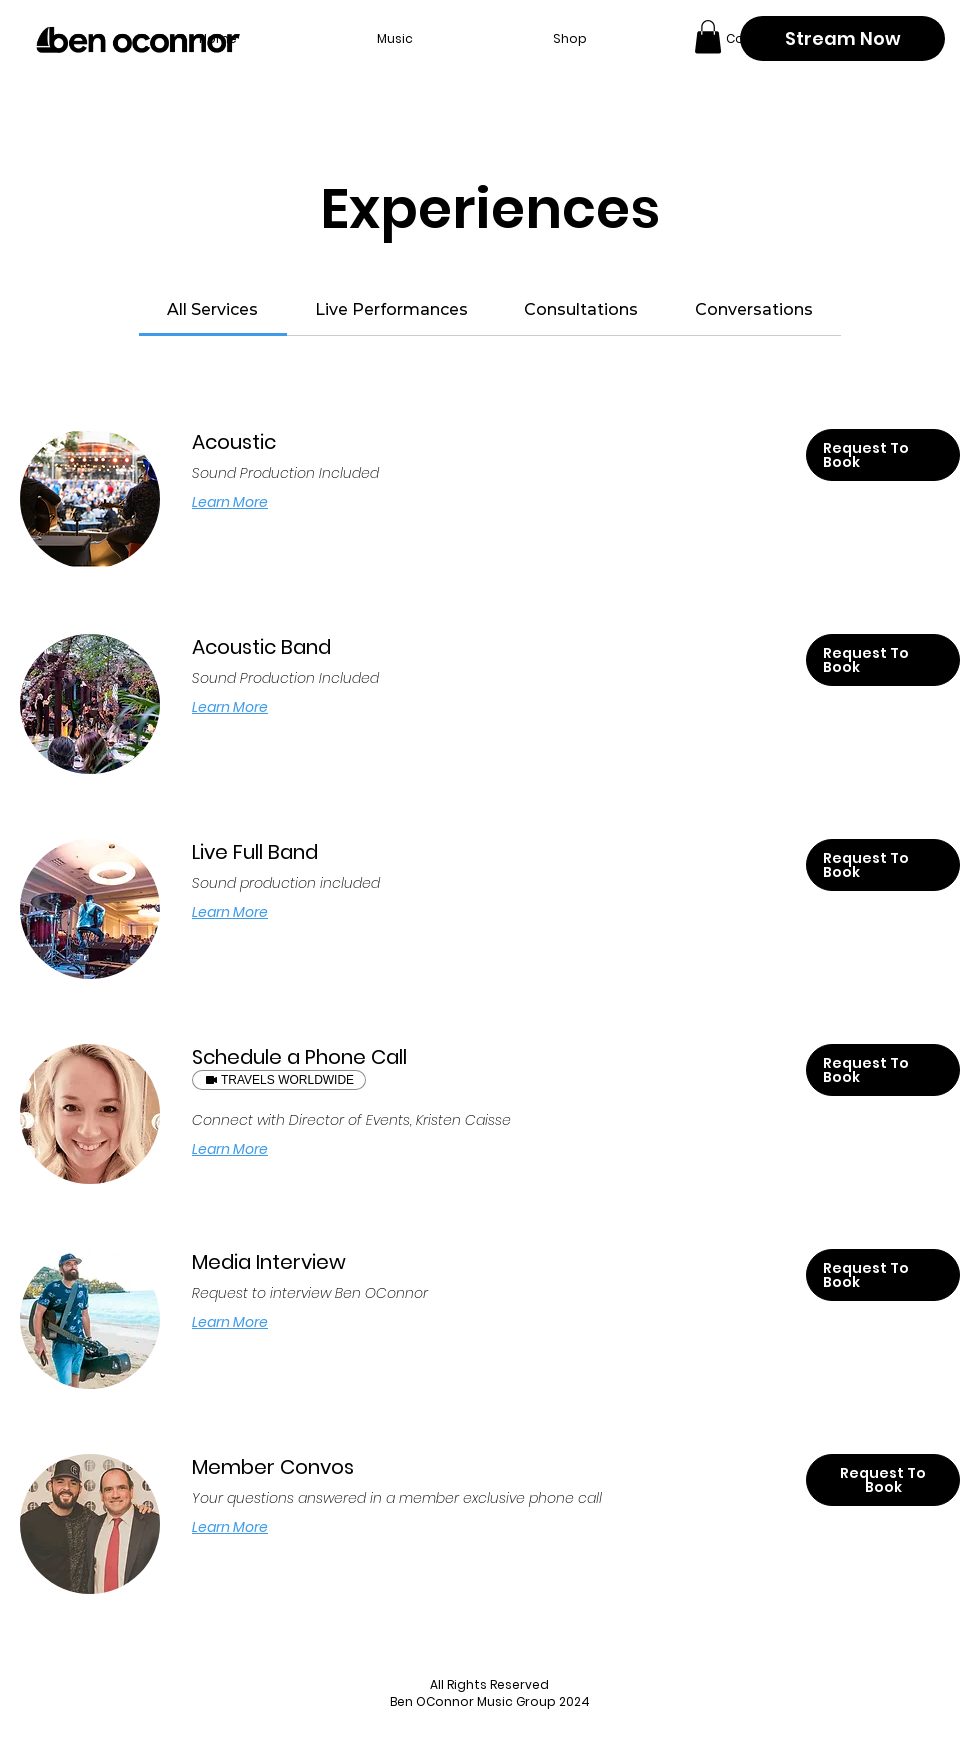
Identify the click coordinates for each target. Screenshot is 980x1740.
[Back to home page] (138, 40)
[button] (708, 36)
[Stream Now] (842, 38)
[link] (212, 309)
